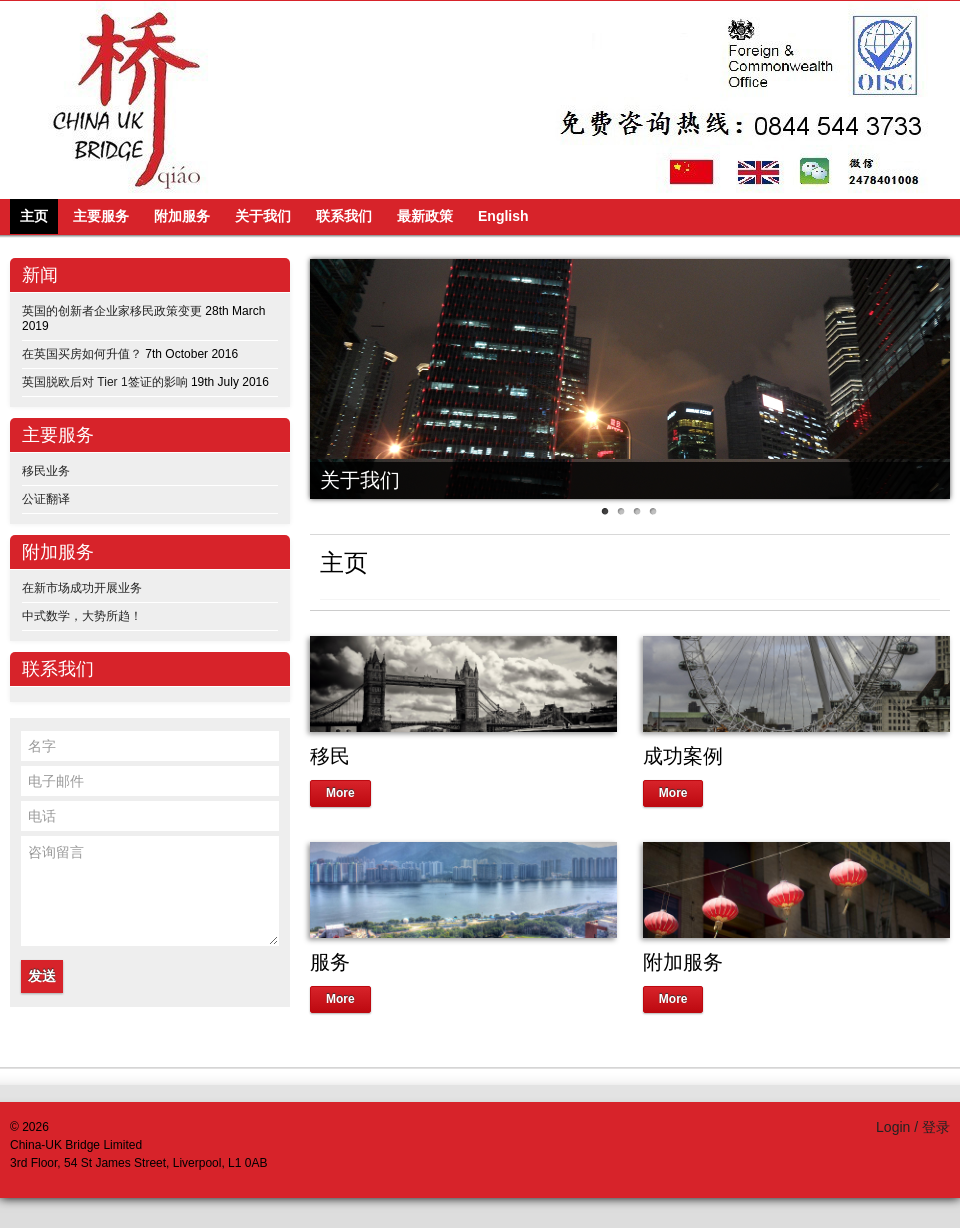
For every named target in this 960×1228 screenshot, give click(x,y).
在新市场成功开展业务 (82, 588)
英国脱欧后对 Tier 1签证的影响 (105, 382)
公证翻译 (46, 499)
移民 (330, 756)
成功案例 (683, 756)
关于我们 (360, 480)
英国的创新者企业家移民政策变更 (112, 311)
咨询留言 (150, 891)
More (340, 793)
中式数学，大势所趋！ (82, 616)
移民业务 (46, 471)
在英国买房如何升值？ (82, 354)
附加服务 (683, 962)
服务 (330, 962)
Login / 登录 (913, 1127)
